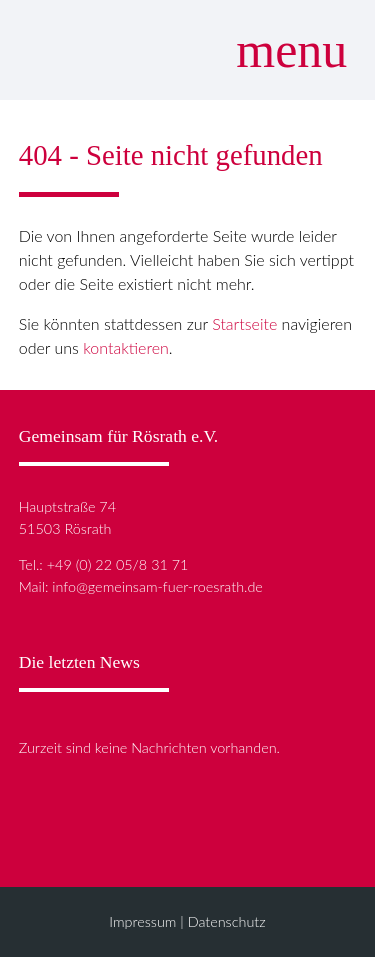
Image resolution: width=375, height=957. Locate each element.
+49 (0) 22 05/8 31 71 (118, 564)
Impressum (142, 921)
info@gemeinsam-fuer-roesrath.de (157, 586)
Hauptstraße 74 (67, 506)
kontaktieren (126, 347)
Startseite (244, 323)
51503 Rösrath (65, 528)
